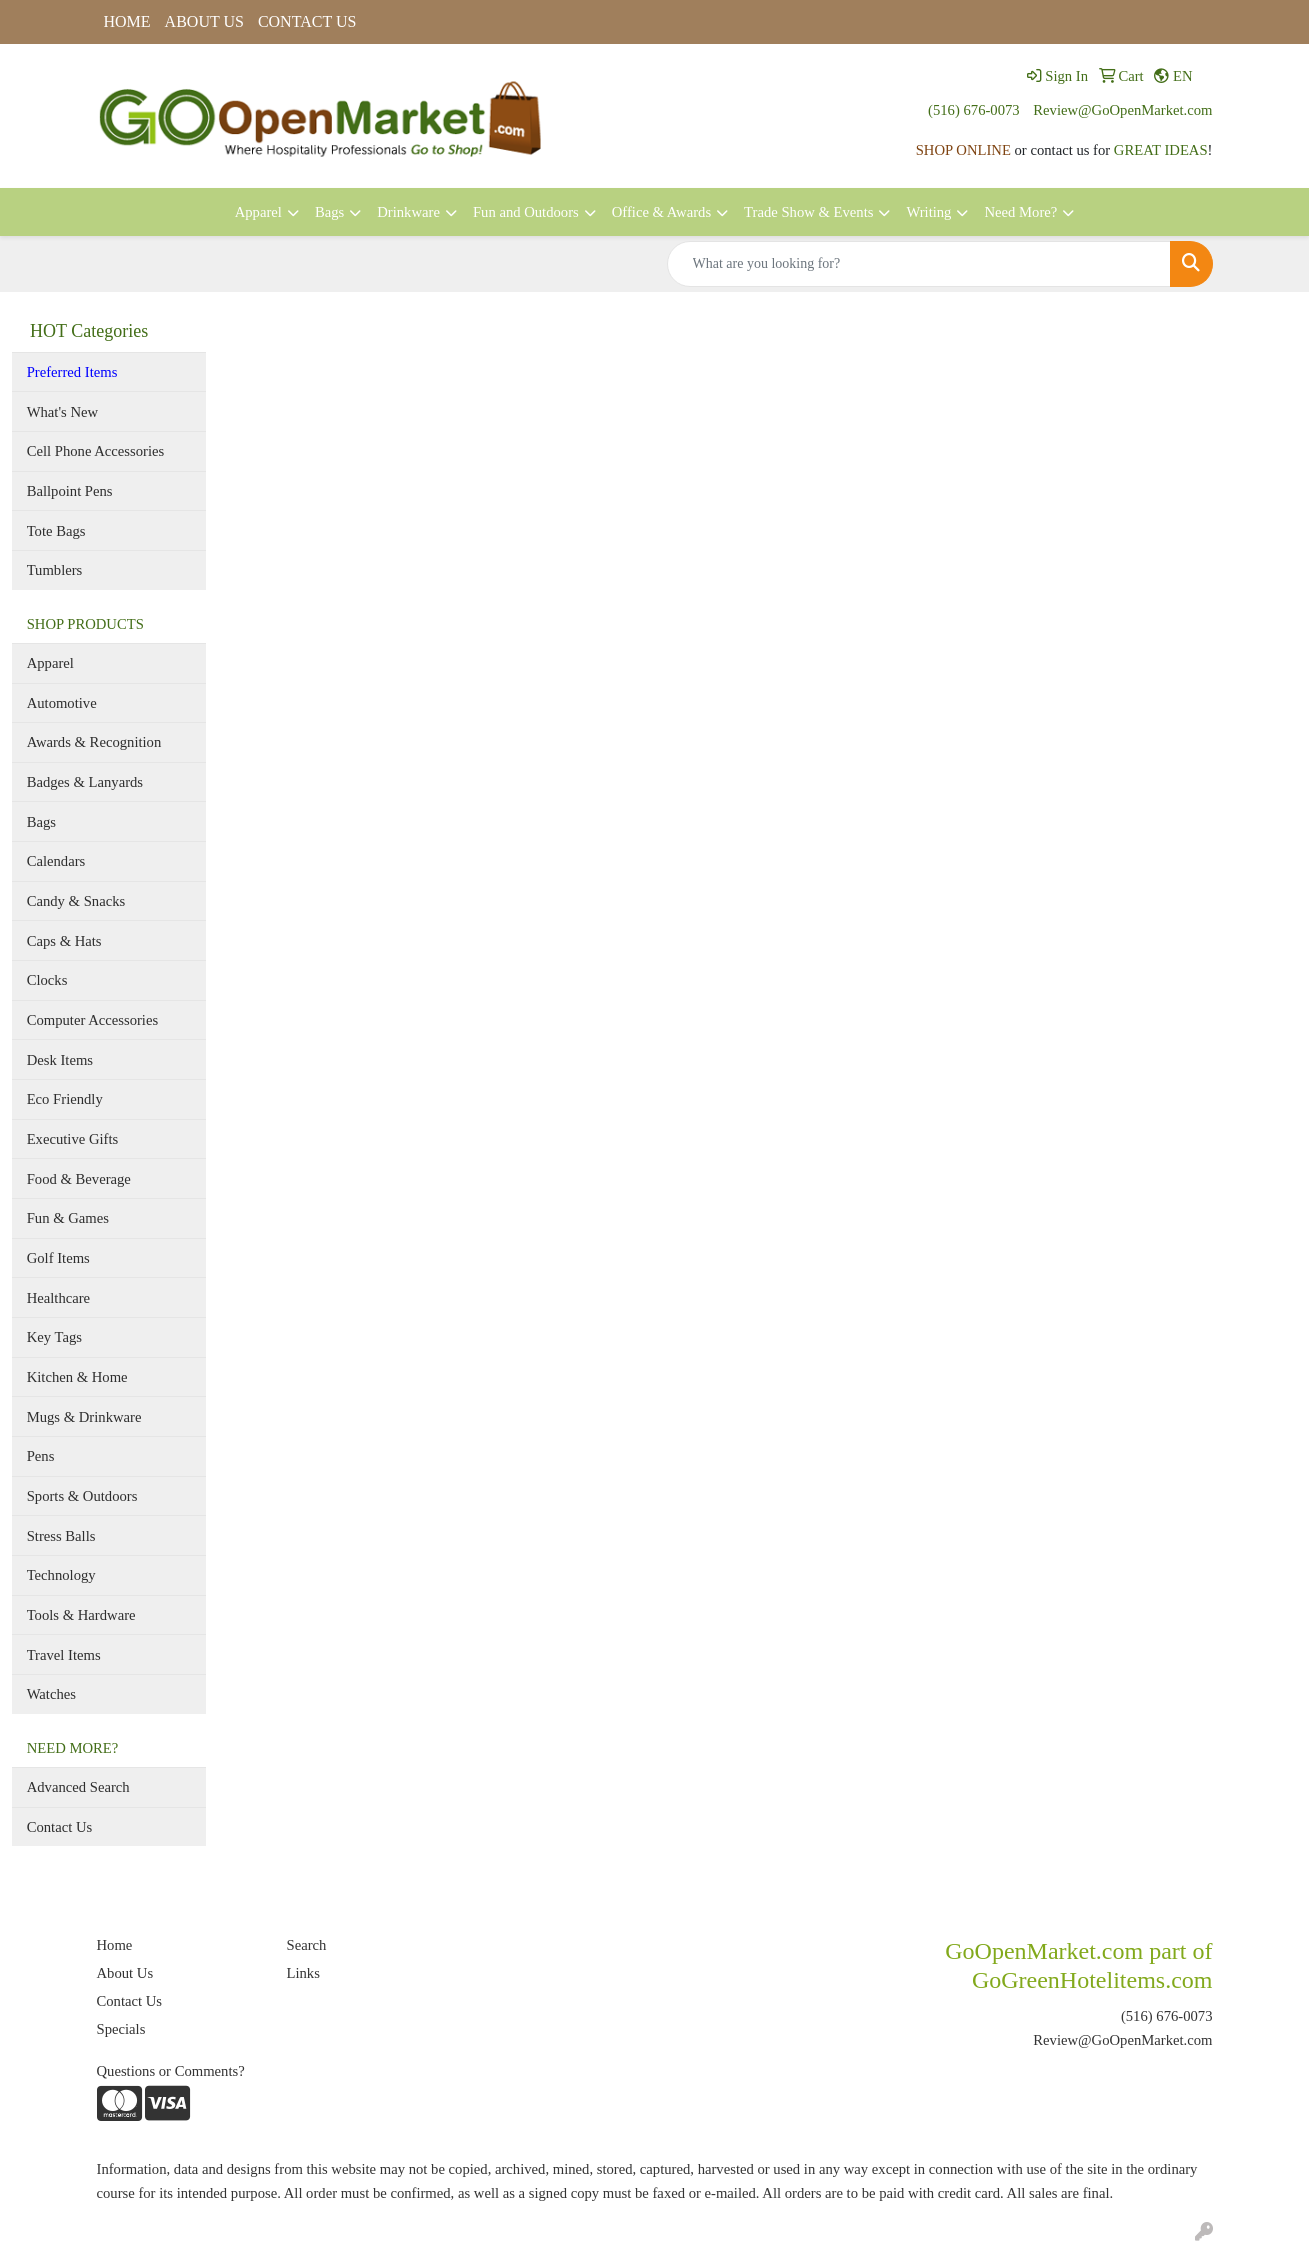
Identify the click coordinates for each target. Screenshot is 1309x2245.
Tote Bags (56, 531)
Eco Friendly (65, 1099)
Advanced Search (78, 1787)
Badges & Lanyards (85, 782)
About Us (125, 1973)
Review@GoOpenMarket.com (1122, 110)
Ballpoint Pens (70, 491)
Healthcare (58, 1298)
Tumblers (55, 570)
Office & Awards (661, 212)
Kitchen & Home (77, 1377)
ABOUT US (204, 21)
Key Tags (54, 1337)
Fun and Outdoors (526, 212)
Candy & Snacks (76, 901)
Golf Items (58, 1258)
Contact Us (60, 1827)
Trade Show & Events (808, 212)
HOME (127, 21)
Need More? (1020, 212)
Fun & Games (68, 1218)
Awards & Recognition (94, 742)
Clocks (47, 980)
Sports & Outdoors (82, 1496)
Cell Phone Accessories (96, 451)
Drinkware (408, 212)
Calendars (56, 861)
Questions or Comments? (171, 2071)
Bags (329, 212)
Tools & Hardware (81, 1615)
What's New (62, 412)
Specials (121, 2029)
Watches (51, 1694)
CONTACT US (307, 21)
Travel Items (64, 1655)
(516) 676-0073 (974, 110)
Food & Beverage (79, 1179)
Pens (41, 1456)
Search (307, 1945)
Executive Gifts (73, 1139)
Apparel (258, 212)
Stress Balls (61, 1536)
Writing (928, 212)
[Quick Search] (919, 264)
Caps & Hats (64, 941)
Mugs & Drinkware (84, 1417)
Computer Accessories (92, 1020)
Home (115, 1945)
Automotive (62, 703)
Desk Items (60, 1060)
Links (303, 1973)
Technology (61, 1575)
